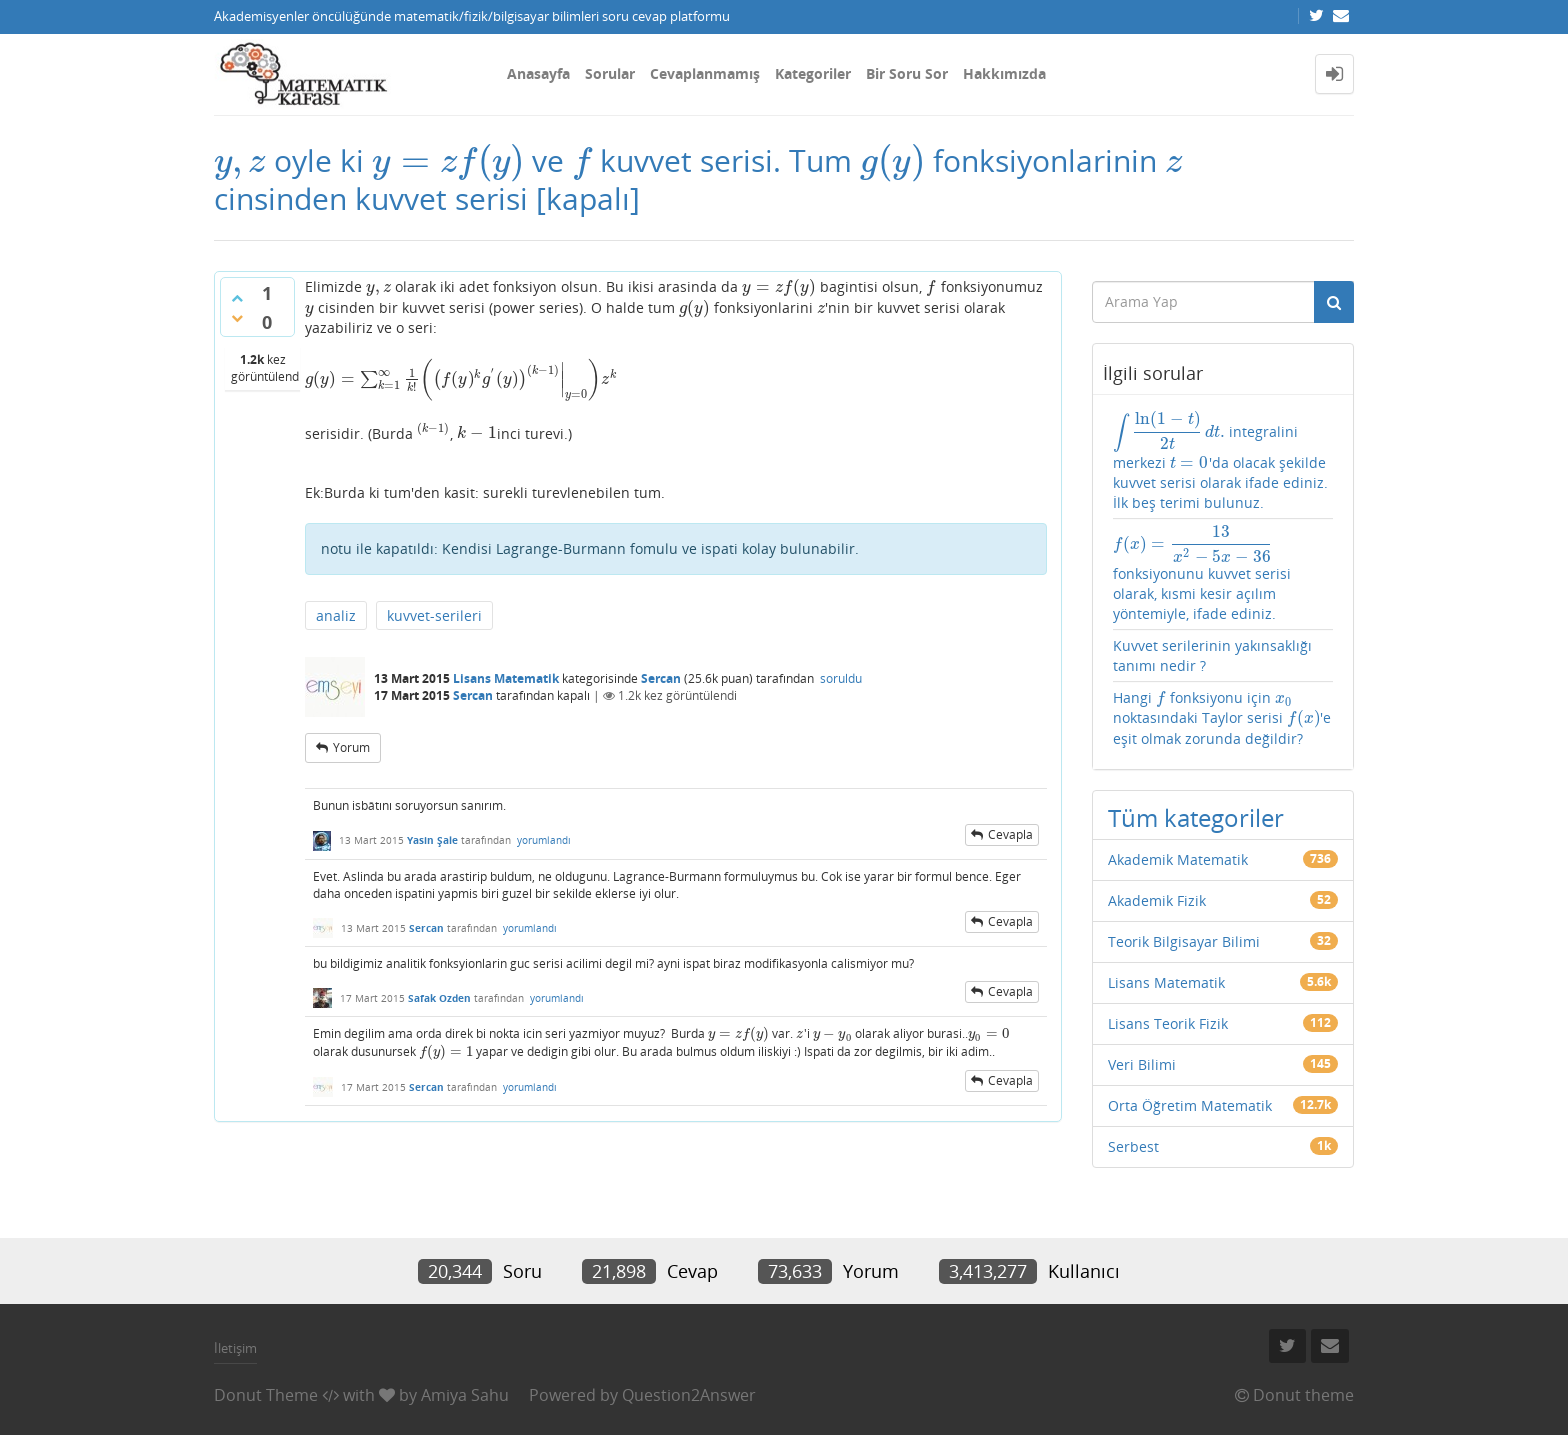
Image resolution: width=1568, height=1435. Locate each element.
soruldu (841, 678)
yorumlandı (544, 840)
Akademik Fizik (1157, 900)
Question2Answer (689, 1395)
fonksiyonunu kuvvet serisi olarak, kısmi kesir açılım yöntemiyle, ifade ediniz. (1202, 574)
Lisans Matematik (506, 678)
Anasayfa (538, 73)
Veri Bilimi (1142, 1064)
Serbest (1133, 1146)
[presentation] (240, 160)
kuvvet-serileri (434, 615)
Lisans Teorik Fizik (1168, 1023)
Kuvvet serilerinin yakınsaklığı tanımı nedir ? (1212, 655)
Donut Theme (266, 1395)
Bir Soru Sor (907, 73)
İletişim (235, 1348)
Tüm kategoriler (1196, 817)
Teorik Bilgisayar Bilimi (1184, 941)
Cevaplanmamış (705, 73)
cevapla (1010, 834)
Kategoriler (813, 73)
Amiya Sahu (465, 1395)
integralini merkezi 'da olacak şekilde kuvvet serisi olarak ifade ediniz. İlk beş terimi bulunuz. (1220, 461)
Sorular (610, 73)
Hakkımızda (1004, 73)
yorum (351, 747)
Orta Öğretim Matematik (1190, 1105)
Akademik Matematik (1178, 859)
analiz (336, 615)
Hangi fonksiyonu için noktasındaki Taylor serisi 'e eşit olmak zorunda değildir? (1222, 717)
